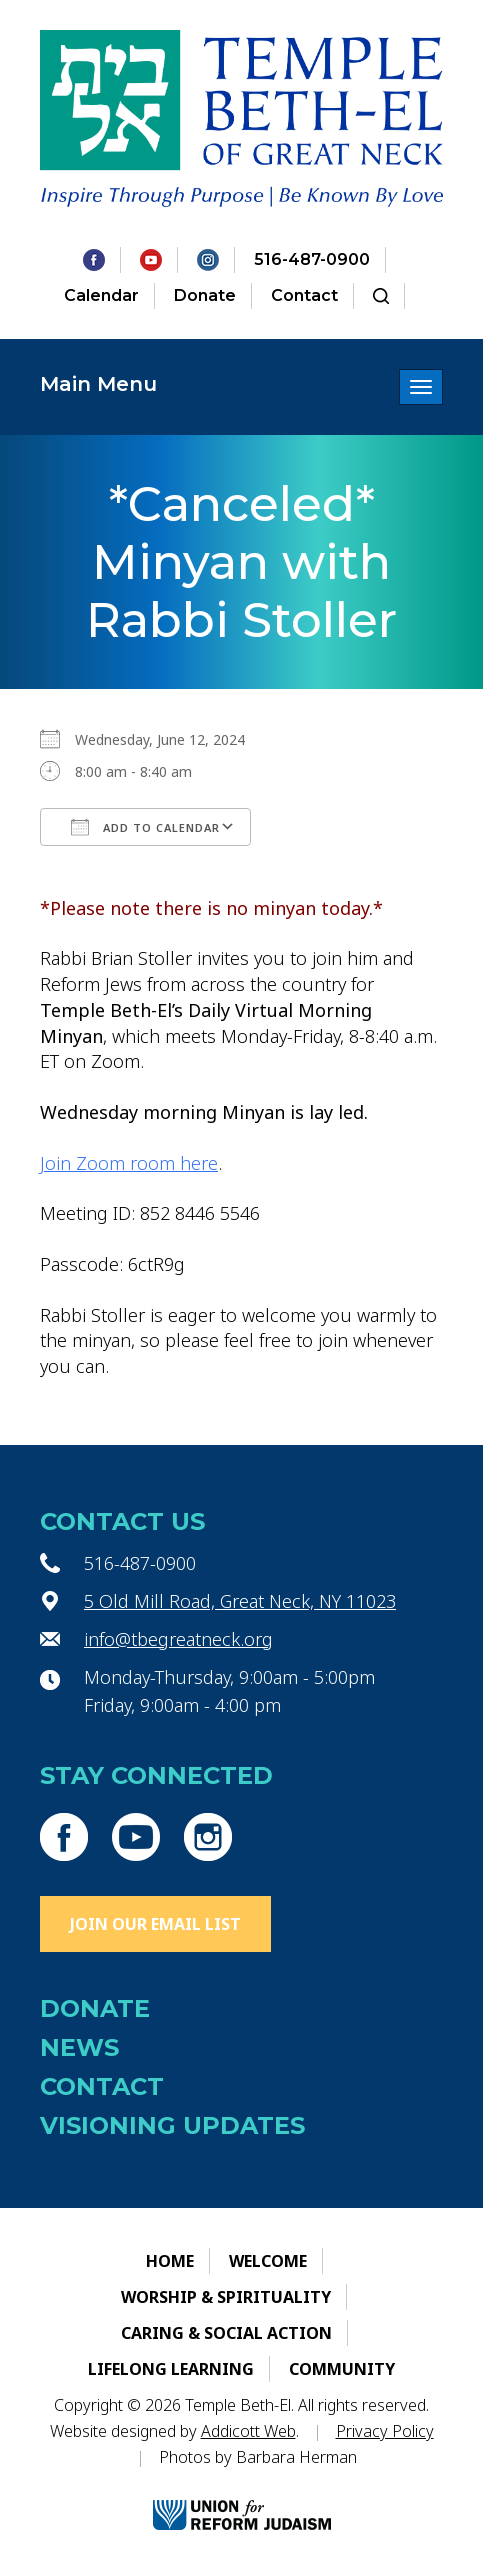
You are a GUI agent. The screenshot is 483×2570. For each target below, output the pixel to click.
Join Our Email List (155, 1924)
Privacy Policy (385, 2431)
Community (342, 2369)
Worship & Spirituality (226, 2297)
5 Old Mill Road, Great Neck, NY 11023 (240, 1601)
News (79, 2047)
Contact (304, 295)
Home (170, 2261)
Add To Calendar (145, 827)
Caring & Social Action (226, 2333)
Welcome (268, 2261)
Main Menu (98, 384)
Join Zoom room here (129, 1163)
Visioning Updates (172, 2125)
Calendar (101, 295)
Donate (205, 295)
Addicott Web (248, 2431)
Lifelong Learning (171, 2369)
